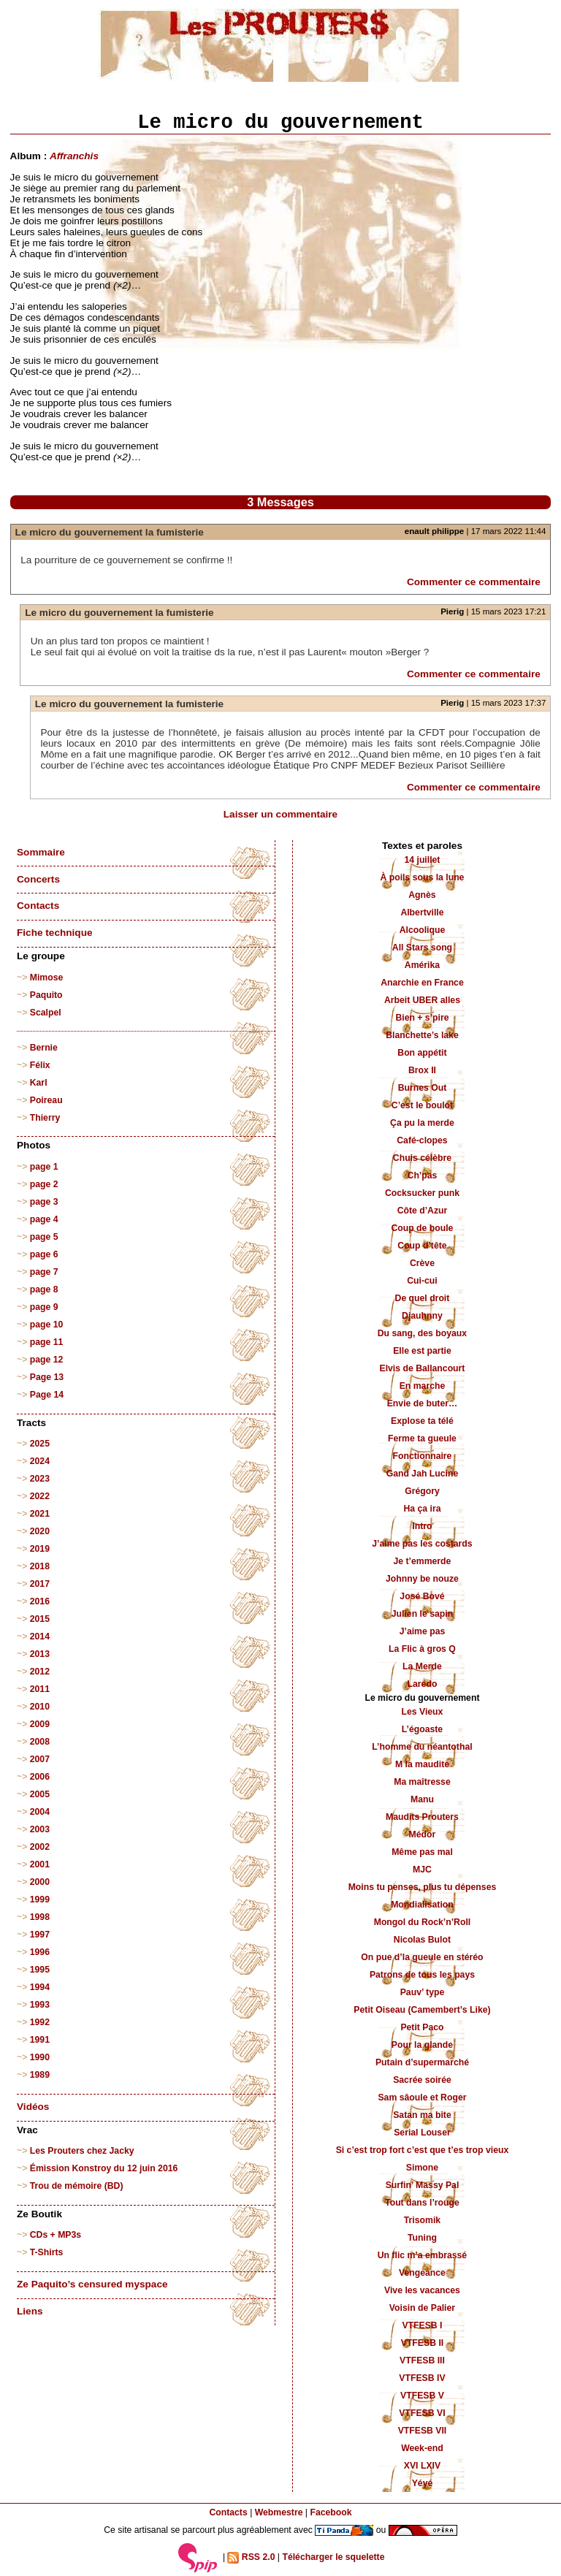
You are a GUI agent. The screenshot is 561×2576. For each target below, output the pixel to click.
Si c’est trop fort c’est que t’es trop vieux (422, 2150)
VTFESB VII (422, 2431)
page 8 (44, 1289)
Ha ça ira (421, 1509)
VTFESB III (422, 2360)
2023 (40, 1479)
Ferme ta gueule (422, 1438)
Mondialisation (422, 1904)
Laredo (423, 1684)
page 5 (44, 1237)
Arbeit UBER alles (422, 1000)
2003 (40, 1829)
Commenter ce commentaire (474, 581)
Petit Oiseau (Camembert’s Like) (422, 2010)
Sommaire (41, 852)
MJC (422, 1869)
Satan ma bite (422, 2115)
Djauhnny (422, 1316)
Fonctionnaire (422, 1456)
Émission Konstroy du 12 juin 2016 (104, 2168)
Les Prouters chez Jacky (82, 2151)
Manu (422, 1799)
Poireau (46, 1100)
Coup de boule (422, 1228)
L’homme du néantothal (422, 1747)
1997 (40, 1934)
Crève (422, 1263)
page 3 (44, 1202)
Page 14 (47, 1395)
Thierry (45, 1118)
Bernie (44, 1048)
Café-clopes (422, 1140)
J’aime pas (423, 1631)
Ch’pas (423, 1175)
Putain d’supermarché (422, 2062)
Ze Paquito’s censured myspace (92, 2284)
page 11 (47, 1342)
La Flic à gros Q (422, 1649)
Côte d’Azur (422, 1210)
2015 (40, 1619)
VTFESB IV (422, 2378)
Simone (422, 2167)
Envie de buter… (422, 1403)
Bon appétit (421, 1053)
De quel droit (422, 1298)
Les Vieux (422, 1712)
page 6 (44, 1254)
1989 (40, 2075)
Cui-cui (422, 1281)
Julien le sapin (422, 1614)
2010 (40, 1707)
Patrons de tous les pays (422, 1975)
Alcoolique (423, 930)
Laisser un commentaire (280, 814)
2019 (40, 1549)
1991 (40, 2040)
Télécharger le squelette (333, 2557)
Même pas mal (422, 1852)
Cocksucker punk (422, 1193)
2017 (40, 1584)
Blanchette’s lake (422, 1035)
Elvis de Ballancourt (422, 1368)
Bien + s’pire (422, 1018)
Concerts (38, 879)
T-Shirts (47, 2252)
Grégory (422, 1491)
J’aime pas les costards (422, 1544)
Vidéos (33, 2106)
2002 (40, 1847)
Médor (422, 1834)
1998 (40, 1917)
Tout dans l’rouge (422, 2203)
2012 (40, 1671)
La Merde (422, 1666)
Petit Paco (421, 2027)
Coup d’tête (421, 1246)
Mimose (47, 977)
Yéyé (422, 2483)
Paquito (46, 995)
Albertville (421, 912)
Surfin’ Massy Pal (422, 2185)
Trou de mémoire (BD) (76, 2186)
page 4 (44, 1219)
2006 (40, 1777)
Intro (422, 1526)
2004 (40, 1812)
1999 (40, 1899)
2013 (40, 1654)
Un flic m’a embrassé (422, 2255)
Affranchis (74, 155)
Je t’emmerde (422, 1561)
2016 (40, 1601)
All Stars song (422, 947)
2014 (40, 1636)
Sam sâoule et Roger (422, 2097)
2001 (40, 1864)
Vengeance (422, 2273)
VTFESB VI (422, 2413)
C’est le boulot (422, 1105)
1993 (40, 2005)
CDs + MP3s (55, 2235)
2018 (40, 1566)
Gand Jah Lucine (422, 1473)
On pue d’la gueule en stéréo (422, 1957)
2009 (40, 1724)
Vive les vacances (422, 2290)
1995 (40, 1970)
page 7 (44, 1272)
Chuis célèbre (422, 1158)
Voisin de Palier (422, 2308)
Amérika (422, 965)
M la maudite (422, 1764)
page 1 (44, 1167)
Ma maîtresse (422, 1782)
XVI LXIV (422, 2466)
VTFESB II (422, 2343)
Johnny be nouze (422, 1579)
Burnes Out (422, 1088)
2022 (40, 1496)
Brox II (422, 1070)
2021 (40, 1514)
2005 (40, 1794)
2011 (40, 1689)
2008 (40, 1742)
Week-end (422, 2448)
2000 (40, 1882)
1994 (40, 1987)
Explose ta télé (422, 1421)
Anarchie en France (422, 983)
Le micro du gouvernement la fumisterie (109, 532)
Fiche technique (54, 932)
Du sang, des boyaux (422, 1333)
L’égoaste (422, 1729)
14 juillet (422, 860)
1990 (40, 2057)
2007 (40, 1759)
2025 (40, 1443)
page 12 (47, 1359)
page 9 (44, 1307)
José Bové (422, 1596)
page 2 (44, 1184)
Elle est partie (422, 1351)
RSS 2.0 (251, 2558)
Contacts (38, 905)
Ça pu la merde (422, 1123)
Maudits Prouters (422, 1817)
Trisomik (422, 2220)
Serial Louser (422, 2132)
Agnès (421, 895)
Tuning (422, 2238)
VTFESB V (422, 2395)
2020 (40, 1531)
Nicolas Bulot (422, 1940)
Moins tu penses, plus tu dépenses (422, 1887)
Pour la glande (422, 2045)
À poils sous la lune (423, 877)
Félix (40, 1065)
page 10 (47, 1324)
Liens (30, 2311)
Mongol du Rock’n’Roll (422, 1922)
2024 (40, 1461)
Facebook (330, 2512)
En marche (423, 1386)
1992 (40, 2022)
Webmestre (279, 2512)
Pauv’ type (422, 1992)
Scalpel (45, 1012)
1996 (40, 1952)
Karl (38, 1083)
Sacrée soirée (422, 2080)
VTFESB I (422, 2325)
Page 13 (47, 1377)
